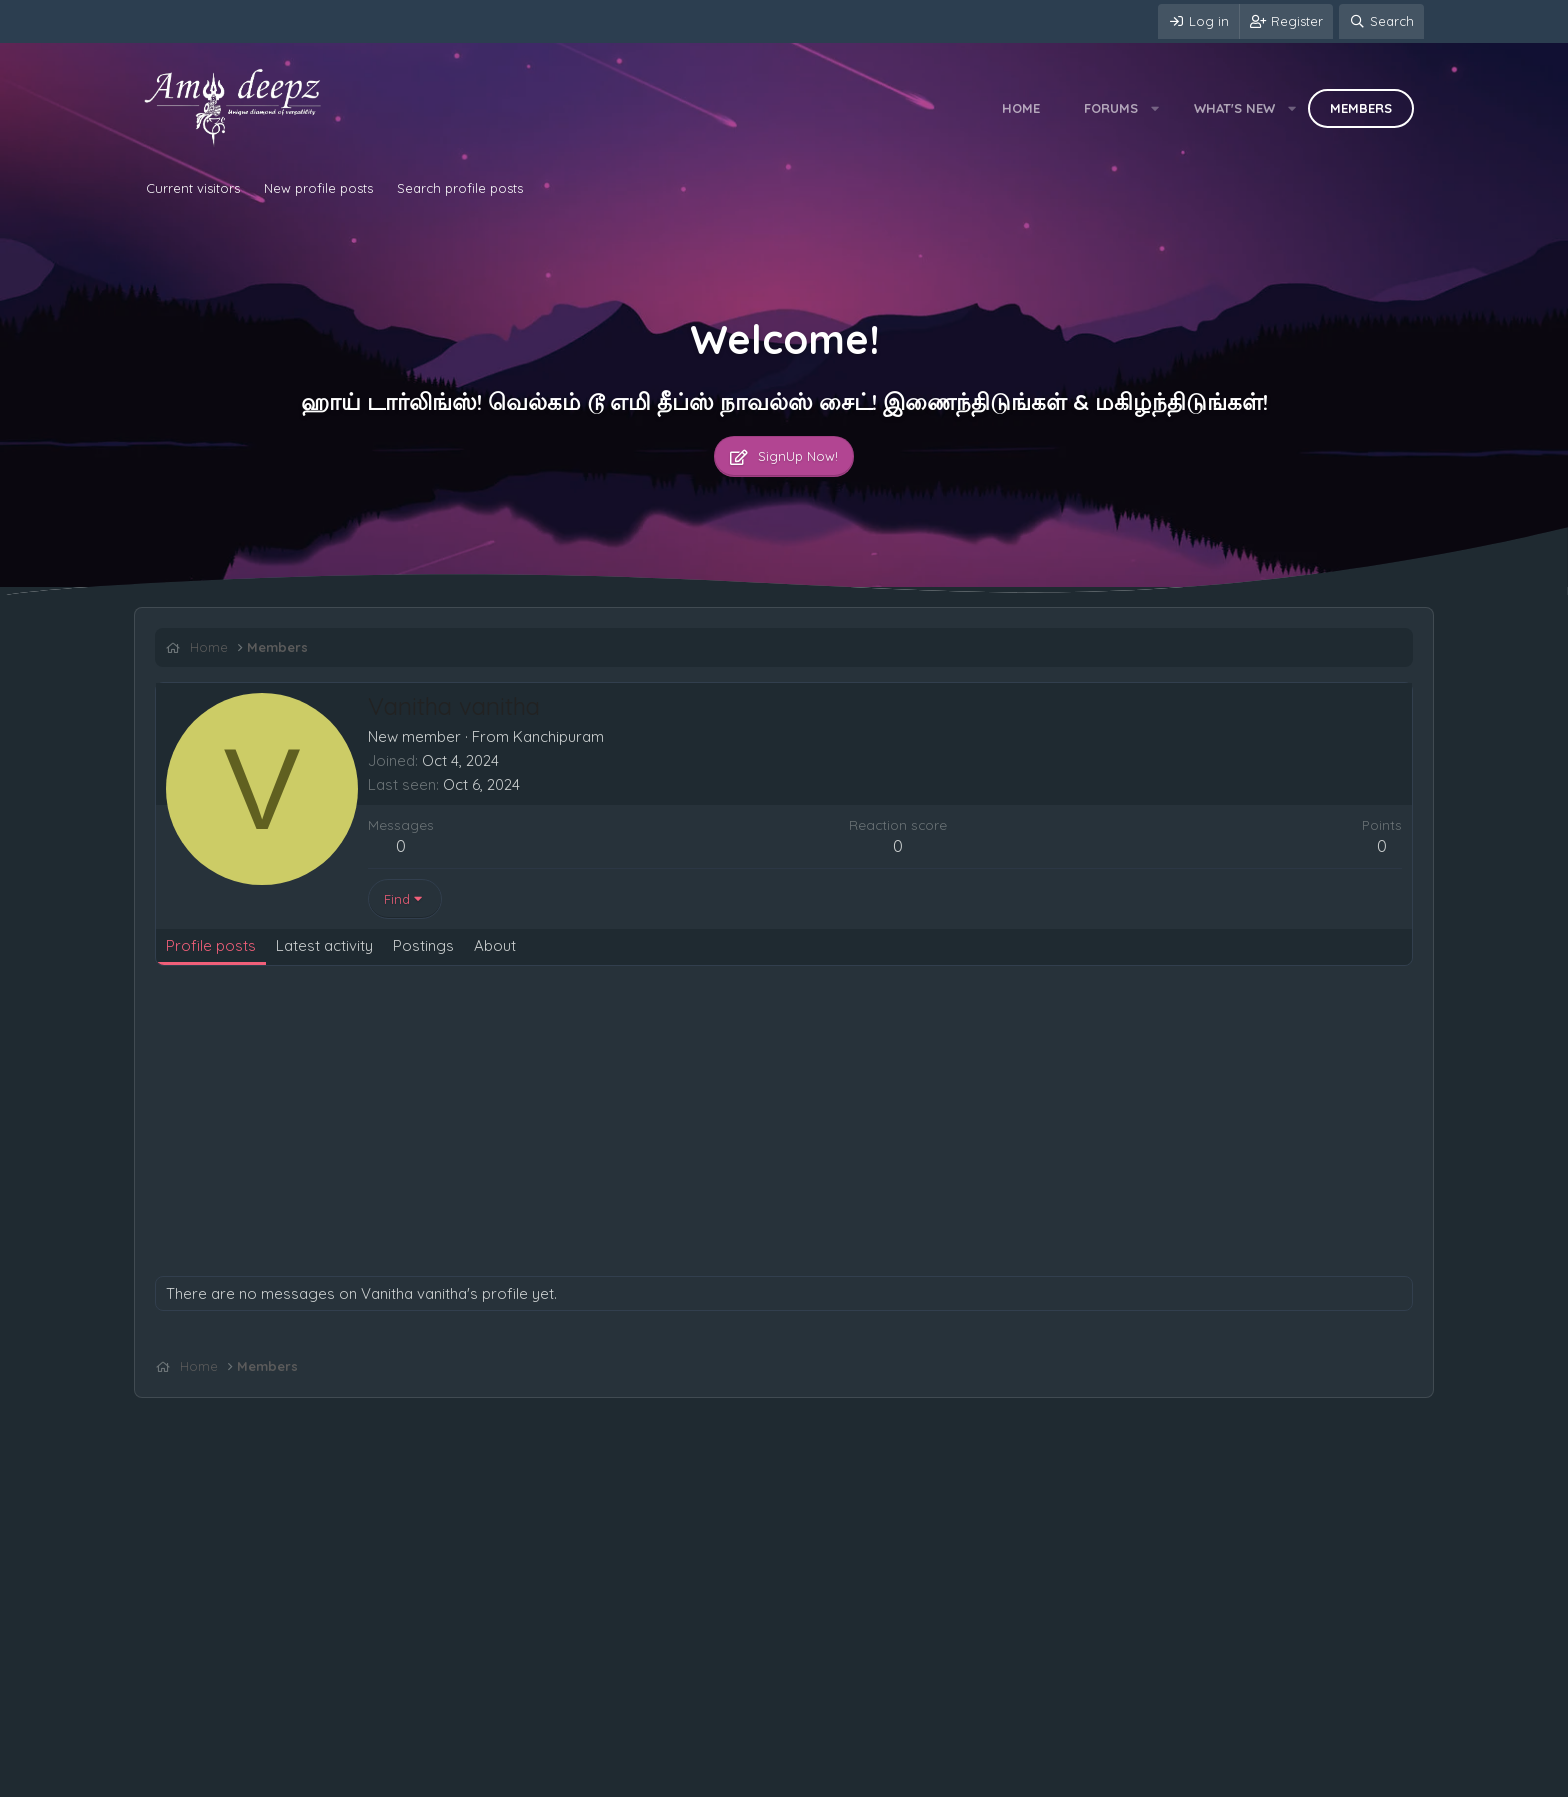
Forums (1111, 108)
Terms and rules (279, 1777)
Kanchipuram (558, 736)
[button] (1155, 108)
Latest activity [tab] (324, 945)
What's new (1234, 108)
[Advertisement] (755, 1126)
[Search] (1381, 21)
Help (458, 1777)
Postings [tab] (423, 945)
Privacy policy (385, 1777)
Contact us (181, 1777)
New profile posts (318, 188)
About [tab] (495, 945)
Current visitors (193, 188)
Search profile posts (460, 188)
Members (1361, 108)
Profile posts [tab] (211, 945)
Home (1021, 108)
